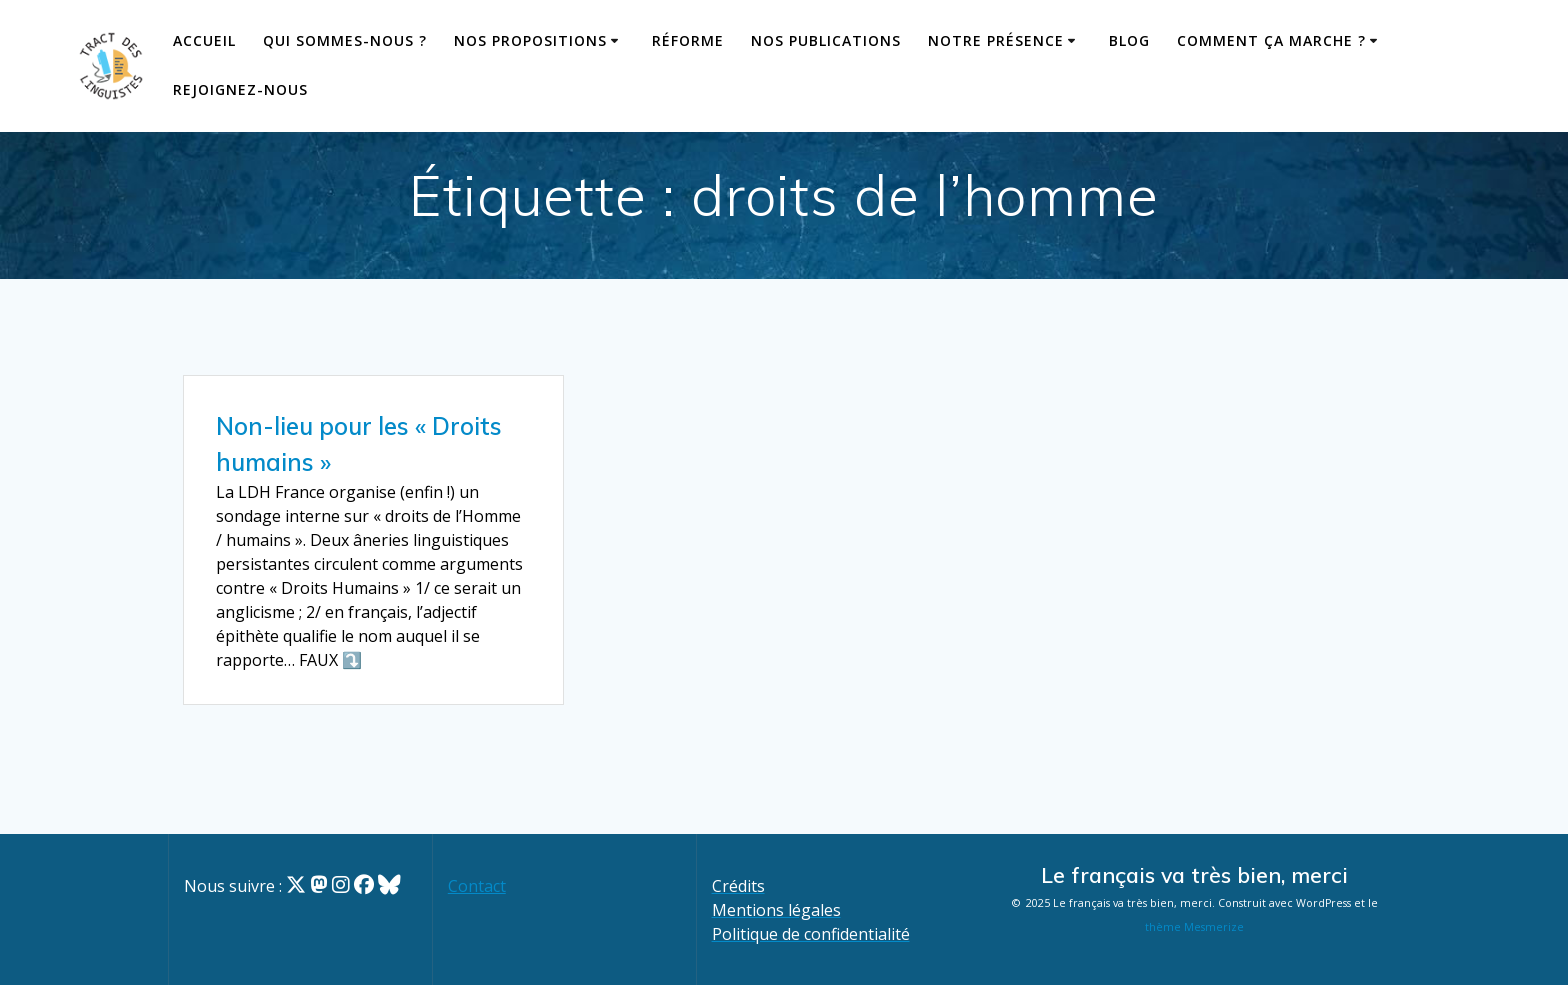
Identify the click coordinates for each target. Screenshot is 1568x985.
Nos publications (826, 40)
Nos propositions (530, 40)
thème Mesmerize (1194, 927)
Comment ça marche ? (1271, 40)
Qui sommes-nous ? (345, 40)
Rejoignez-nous (240, 89)
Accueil (204, 40)
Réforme (688, 40)
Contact (477, 886)
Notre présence (996, 40)
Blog (1129, 40)
